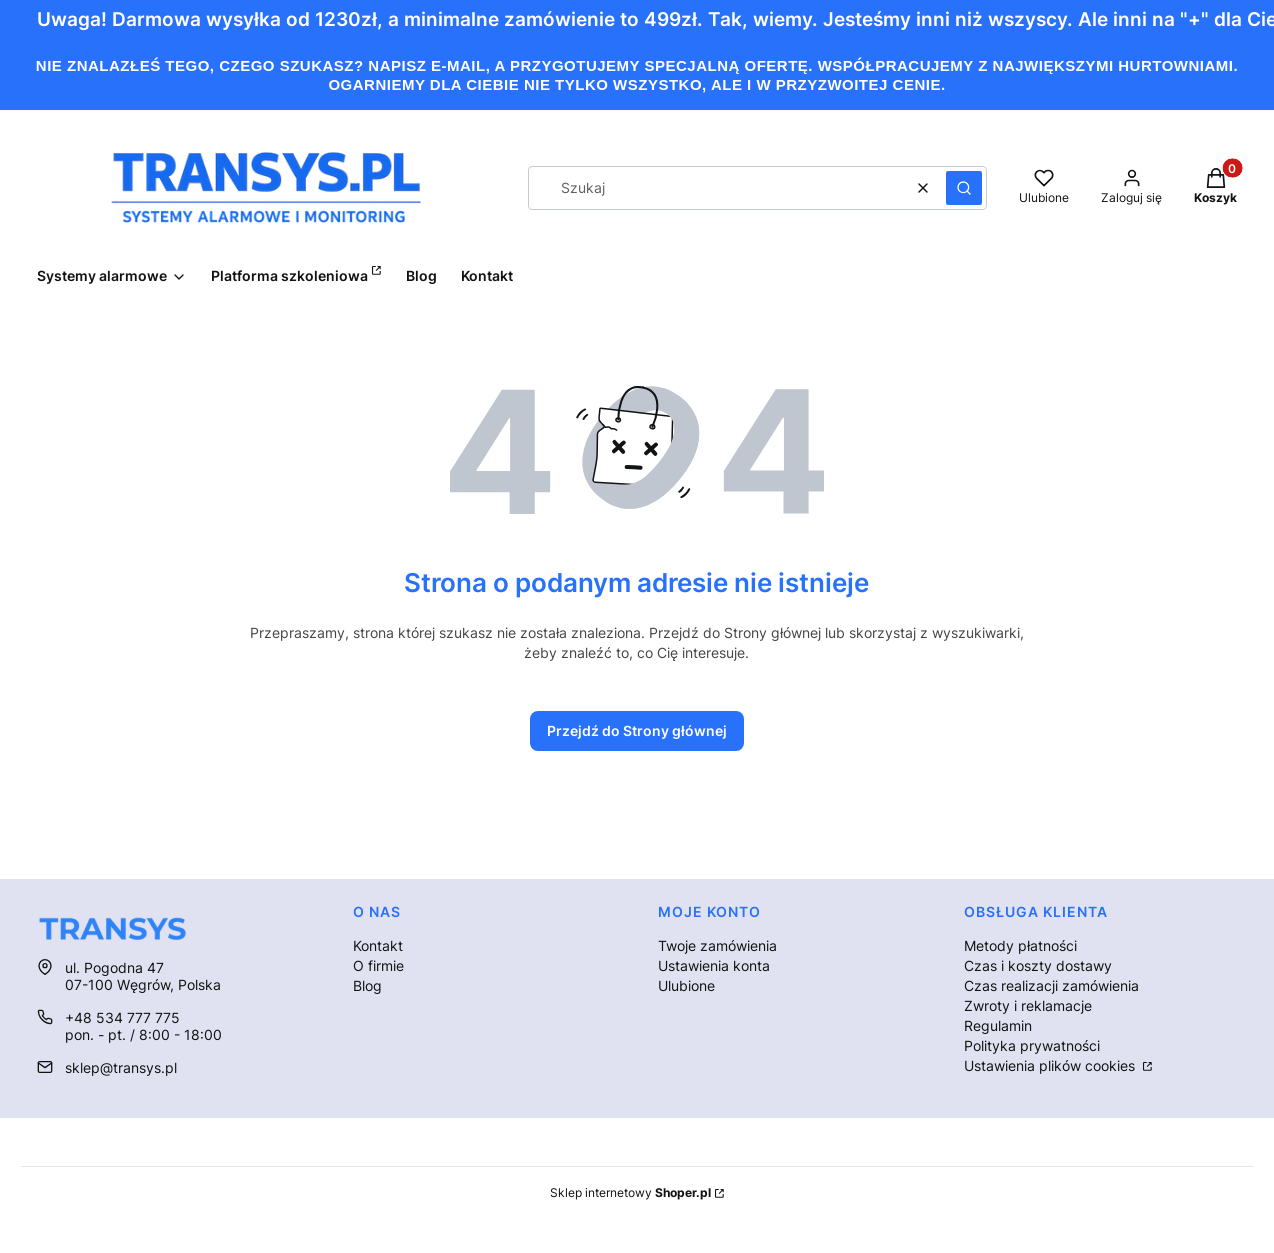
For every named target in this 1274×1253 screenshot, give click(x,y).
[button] (964, 188)
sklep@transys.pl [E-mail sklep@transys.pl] (121, 1067)
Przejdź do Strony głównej (637, 730)
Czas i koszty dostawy (1038, 965)
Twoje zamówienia (717, 945)
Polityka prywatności (1032, 1045)
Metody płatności (1020, 945)
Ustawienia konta (714, 965)
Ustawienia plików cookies (1051, 1065)
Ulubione (686, 985)
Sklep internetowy (630, 1192)
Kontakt (378, 945)
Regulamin (998, 1025)
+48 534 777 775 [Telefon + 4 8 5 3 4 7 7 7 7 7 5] (122, 1017)
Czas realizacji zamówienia (1051, 985)
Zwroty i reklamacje (1028, 1005)
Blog (367, 985)
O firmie (378, 965)
